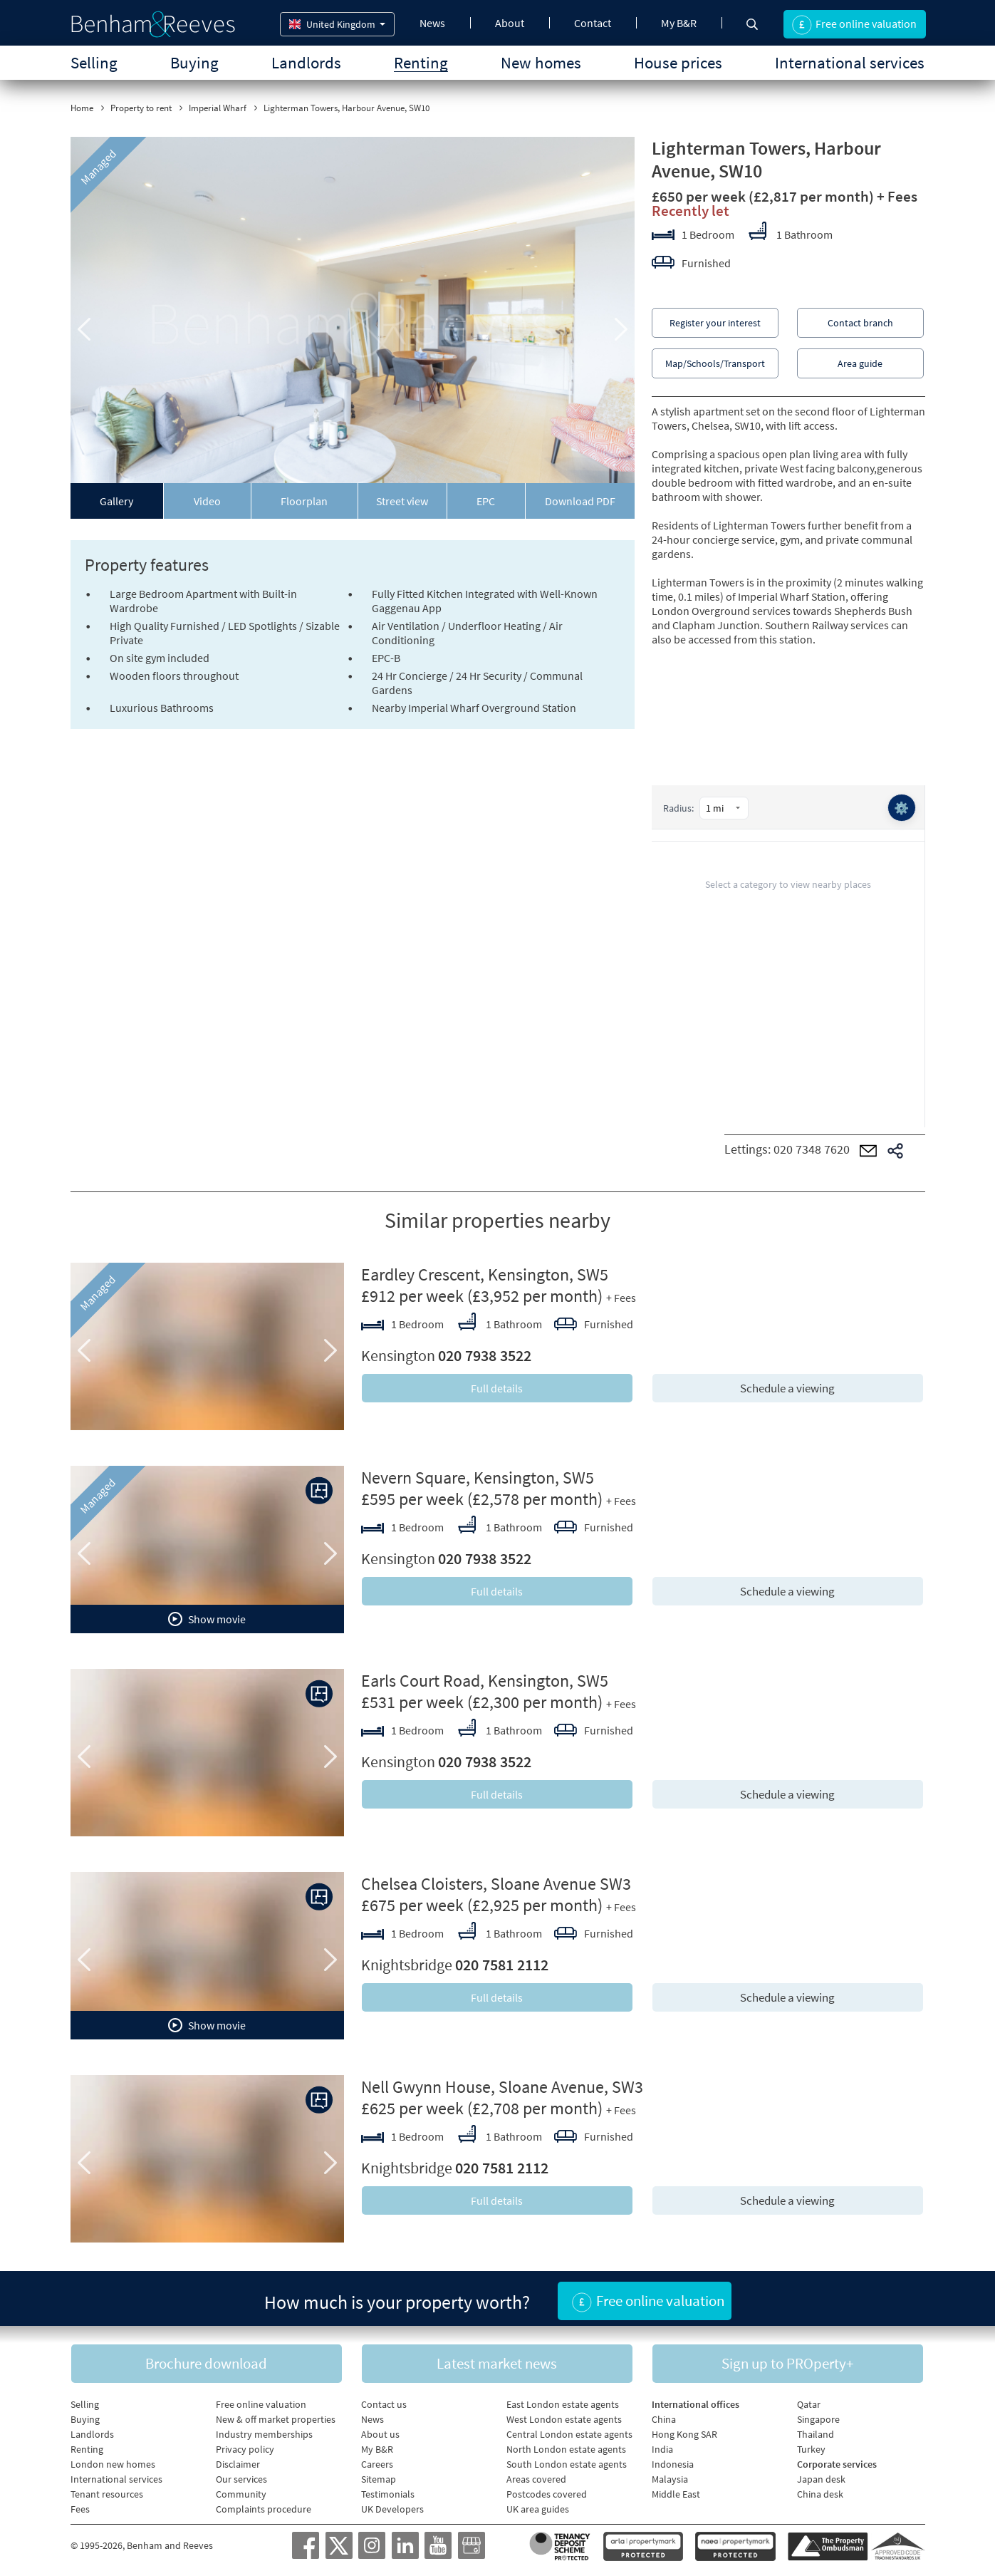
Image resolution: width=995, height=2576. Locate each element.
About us (380, 2431)
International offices (695, 2401)
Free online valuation (261, 2401)
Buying (194, 62)
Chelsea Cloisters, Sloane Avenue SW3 (496, 1884)
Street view (402, 501)
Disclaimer (238, 2461)
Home (82, 108)
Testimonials (388, 2491)
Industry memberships (264, 2431)
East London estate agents (562, 2401)
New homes (541, 62)
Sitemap (378, 2476)
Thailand (815, 2431)
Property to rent (141, 108)
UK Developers (392, 2506)
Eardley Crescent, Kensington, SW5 (484, 1274)
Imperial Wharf (217, 108)
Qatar (809, 2401)
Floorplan (304, 501)
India (662, 2446)
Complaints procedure (263, 2506)
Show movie (207, 1619)
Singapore (818, 2416)
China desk (820, 2491)
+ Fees (897, 196)
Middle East (676, 2491)
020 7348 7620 (811, 1149)
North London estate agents (566, 2446)
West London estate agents (564, 2416)
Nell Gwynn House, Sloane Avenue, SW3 (502, 2087)
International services (849, 62)
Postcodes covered (546, 2491)
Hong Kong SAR (684, 2431)
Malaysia (670, 2476)
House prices (678, 62)
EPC (485, 501)
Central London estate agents (569, 2431)
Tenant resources (107, 2491)
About (509, 23)
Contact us (384, 2401)
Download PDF (580, 501)
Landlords (306, 62)
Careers (377, 2461)
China (664, 2416)
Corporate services (837, 2461)
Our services (241, 2476)
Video (207, 501)
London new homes (113, 2461)
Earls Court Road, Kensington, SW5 (484, 1681)
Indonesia (673, 2461)
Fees (80, 2506)
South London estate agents (566, 2461)
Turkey (811, 2446)
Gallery (116, 501)
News (432, 23)
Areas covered (536, 2476)
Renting (421, 62)
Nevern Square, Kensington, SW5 (477, 1478)
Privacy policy (245, 2446)
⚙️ (901, 808)
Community (241, 2491)
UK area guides (537, 2506)
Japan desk (821, 2476)
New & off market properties (275, 2416)
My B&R (679, 23)
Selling (94, 62)
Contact (592, 23)
